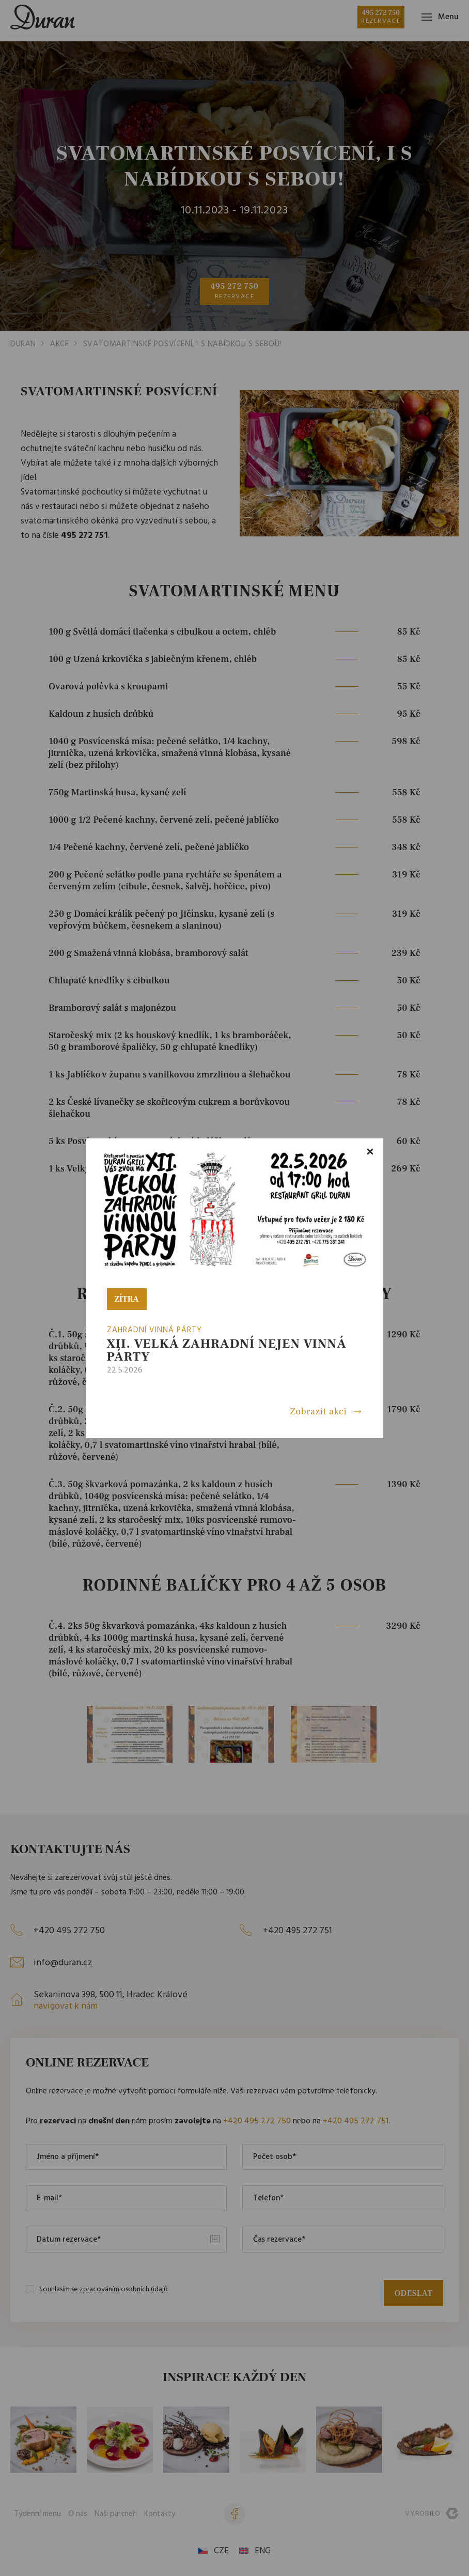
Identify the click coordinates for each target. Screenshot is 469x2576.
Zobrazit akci (318, 1411)
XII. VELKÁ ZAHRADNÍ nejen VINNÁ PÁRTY (227, 1350)
